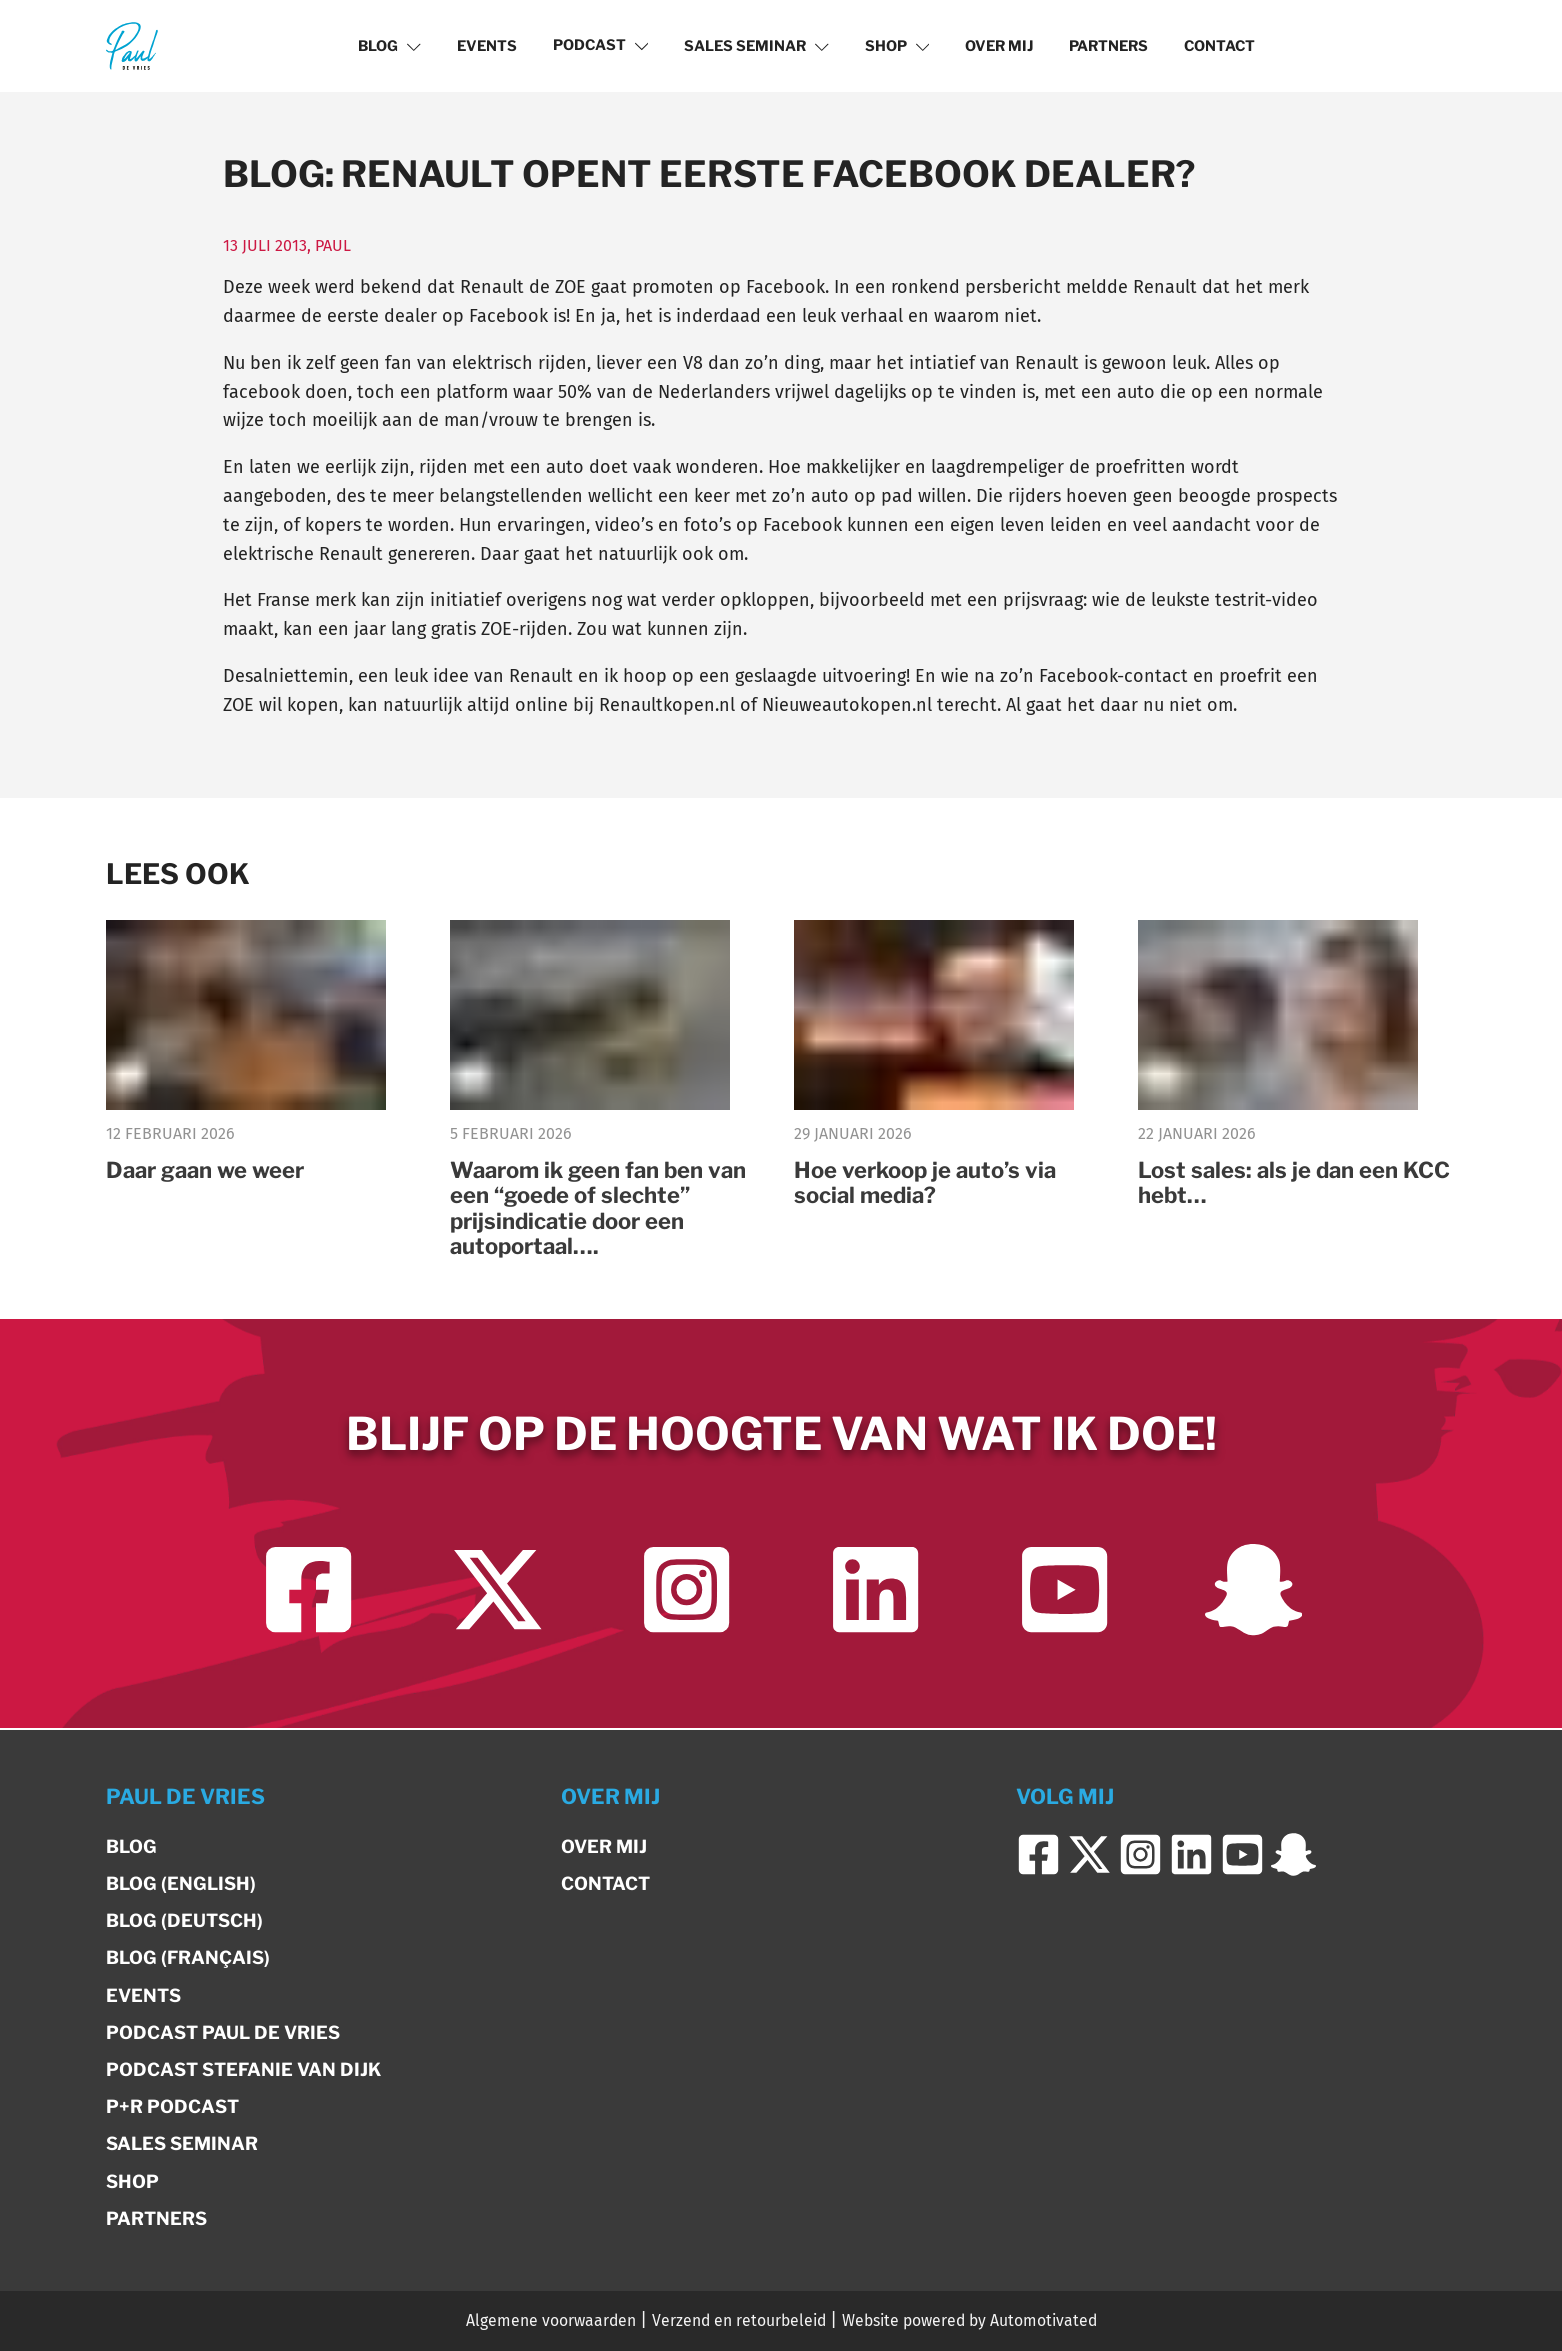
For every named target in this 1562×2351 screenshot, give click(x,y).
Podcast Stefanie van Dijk (243, 2069)
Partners (1108, 46)
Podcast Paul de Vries (223, 2032)
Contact (1219, 46)
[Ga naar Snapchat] (1253, 1591)
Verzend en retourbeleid (739, 2320)
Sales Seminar (756, 46)
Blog (389, 46)
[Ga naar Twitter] (497, 1591)
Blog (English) (181, 1883)
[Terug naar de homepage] (132, 45)
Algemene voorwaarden (551, 2320)
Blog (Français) (188, 1957)
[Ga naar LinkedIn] (875, 1591)
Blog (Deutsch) (184, 1920)
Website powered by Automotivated (969, 2320)
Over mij (999, 46)
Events (487, 46)
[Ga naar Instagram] (686, 1591)
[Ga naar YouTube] (1064, 1591)
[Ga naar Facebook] (308, 1591)
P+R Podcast (172, 2106)
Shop (897, 46)
